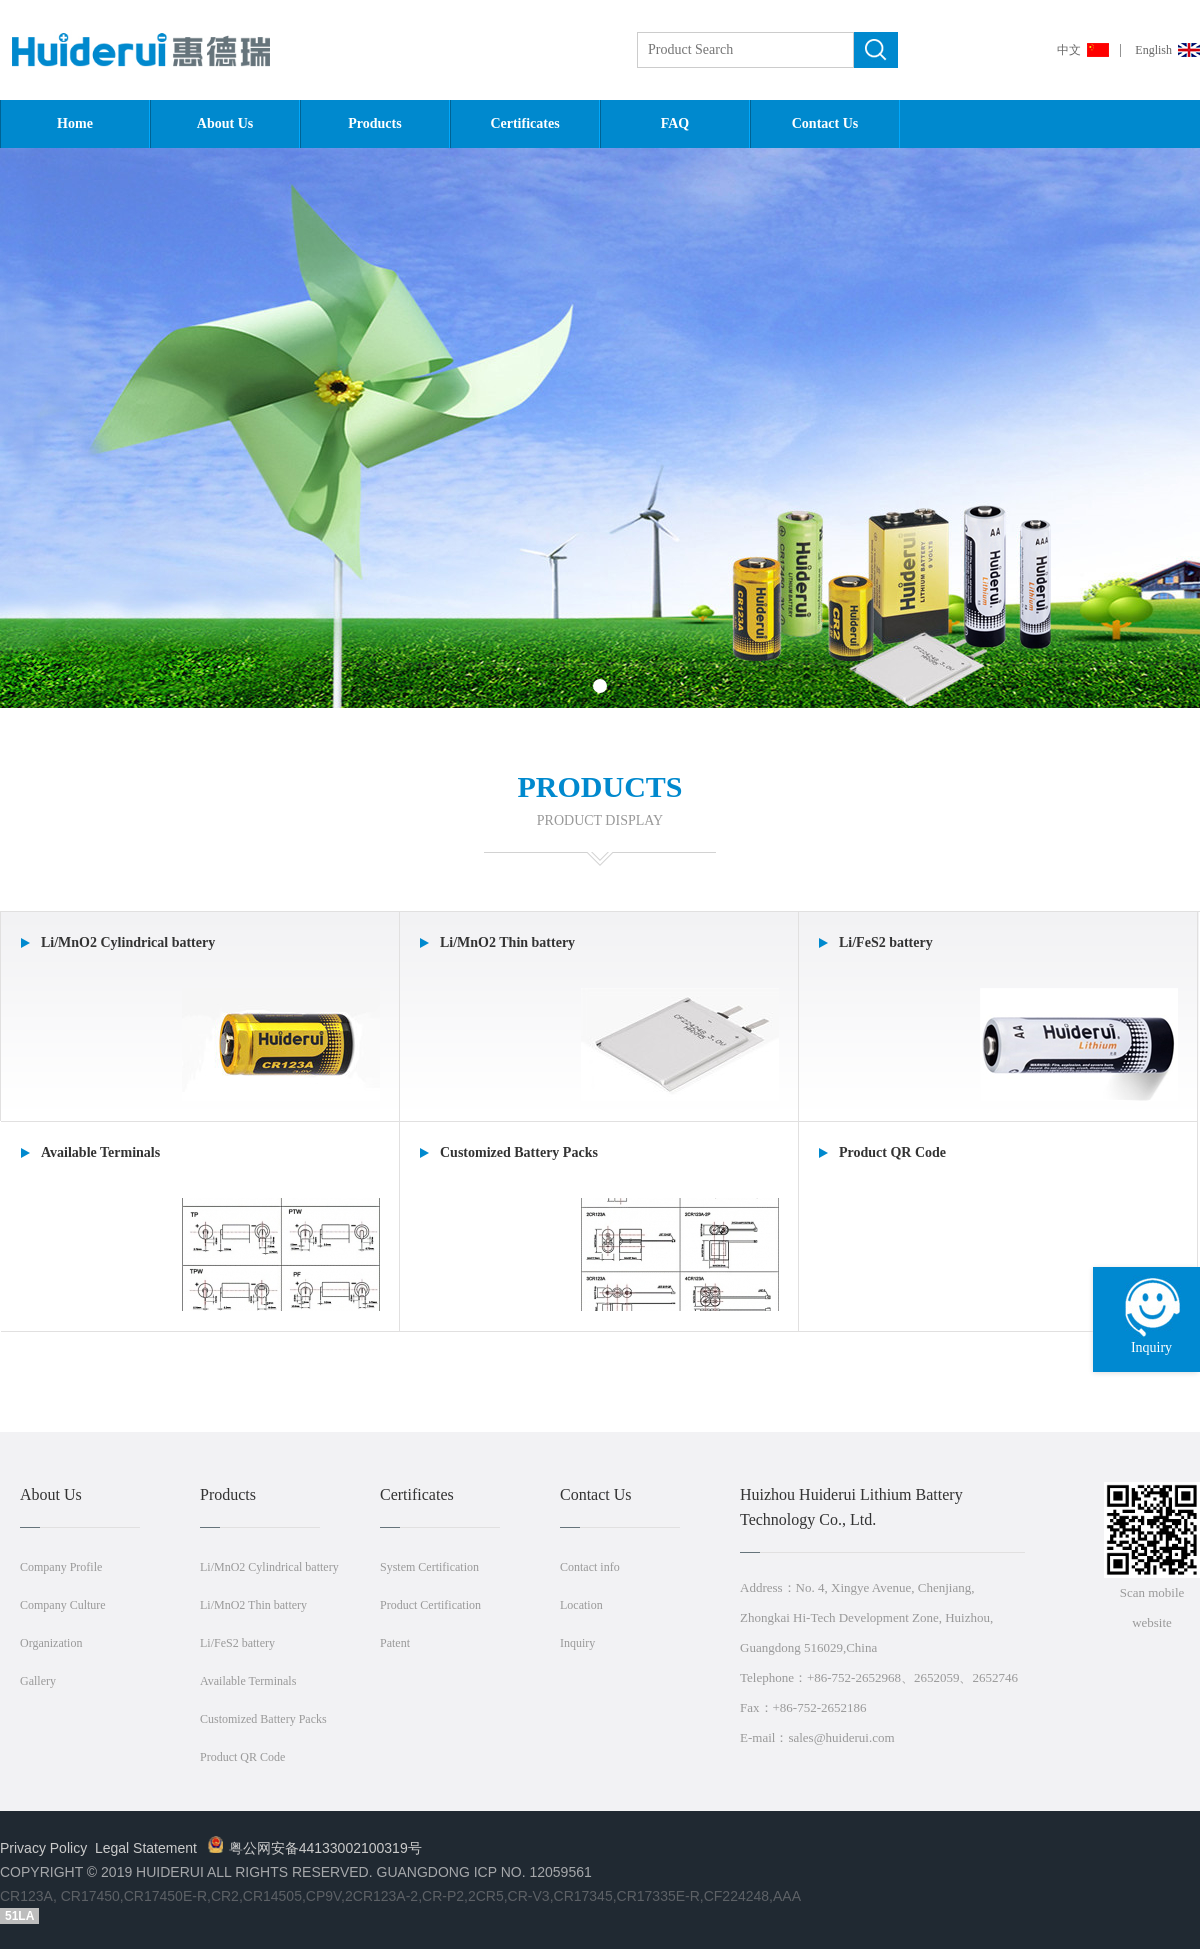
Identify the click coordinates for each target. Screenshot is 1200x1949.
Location (581, 1605)
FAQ (675, 123)
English (1153, 50)
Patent (395, 1643)
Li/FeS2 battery (237, 1643)
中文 (1069, 50)
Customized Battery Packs (263, 1719)
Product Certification (430, 1605)
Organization (51, 1643)
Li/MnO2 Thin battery (253, 1605)
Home (75, 123)
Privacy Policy (43, 1848)
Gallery (38, 1681)
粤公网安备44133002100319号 (315, 1848)
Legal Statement (146, 1848)
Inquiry (577, 1643)
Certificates (524, 123)
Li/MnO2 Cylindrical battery (269, 1567)
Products (374, 123)
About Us (225, 123)
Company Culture (63, 1605)
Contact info (590, 1567)
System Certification (429, 1567)
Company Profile (61, 1567)
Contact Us (825, 123)
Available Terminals (248, 1681)
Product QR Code (242, 1757)
